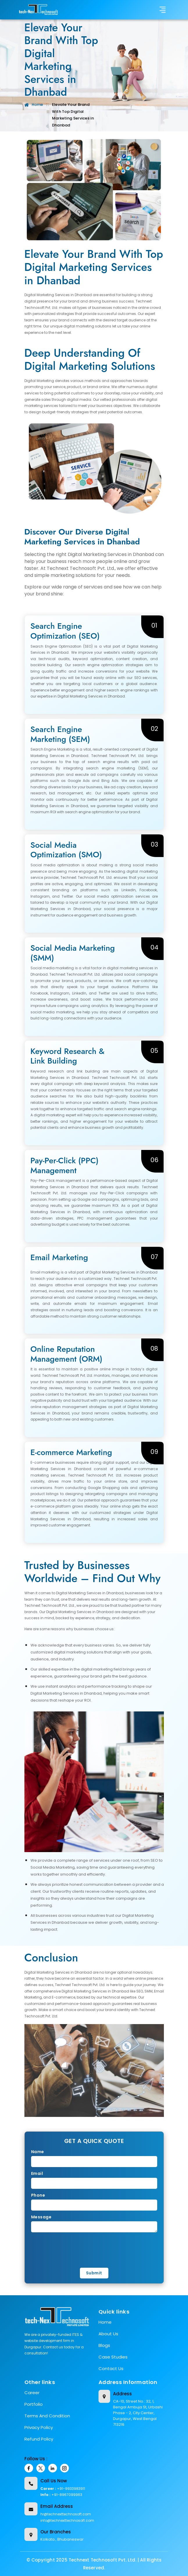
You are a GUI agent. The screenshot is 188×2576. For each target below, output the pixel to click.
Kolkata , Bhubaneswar (62, 2539)
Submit (94, 2273)
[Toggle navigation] (162, 10)
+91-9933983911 (71, 2488)
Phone (38, 2195)
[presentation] (74, 2248)
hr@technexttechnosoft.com (65, 2514)
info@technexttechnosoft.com (67, 2520)
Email (37, 2173)
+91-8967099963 (66, 2494)
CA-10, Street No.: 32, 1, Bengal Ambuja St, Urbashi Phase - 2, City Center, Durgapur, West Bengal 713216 (138, 2413)
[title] (38, 9)
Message (41, 2217)
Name (37, 2152)
